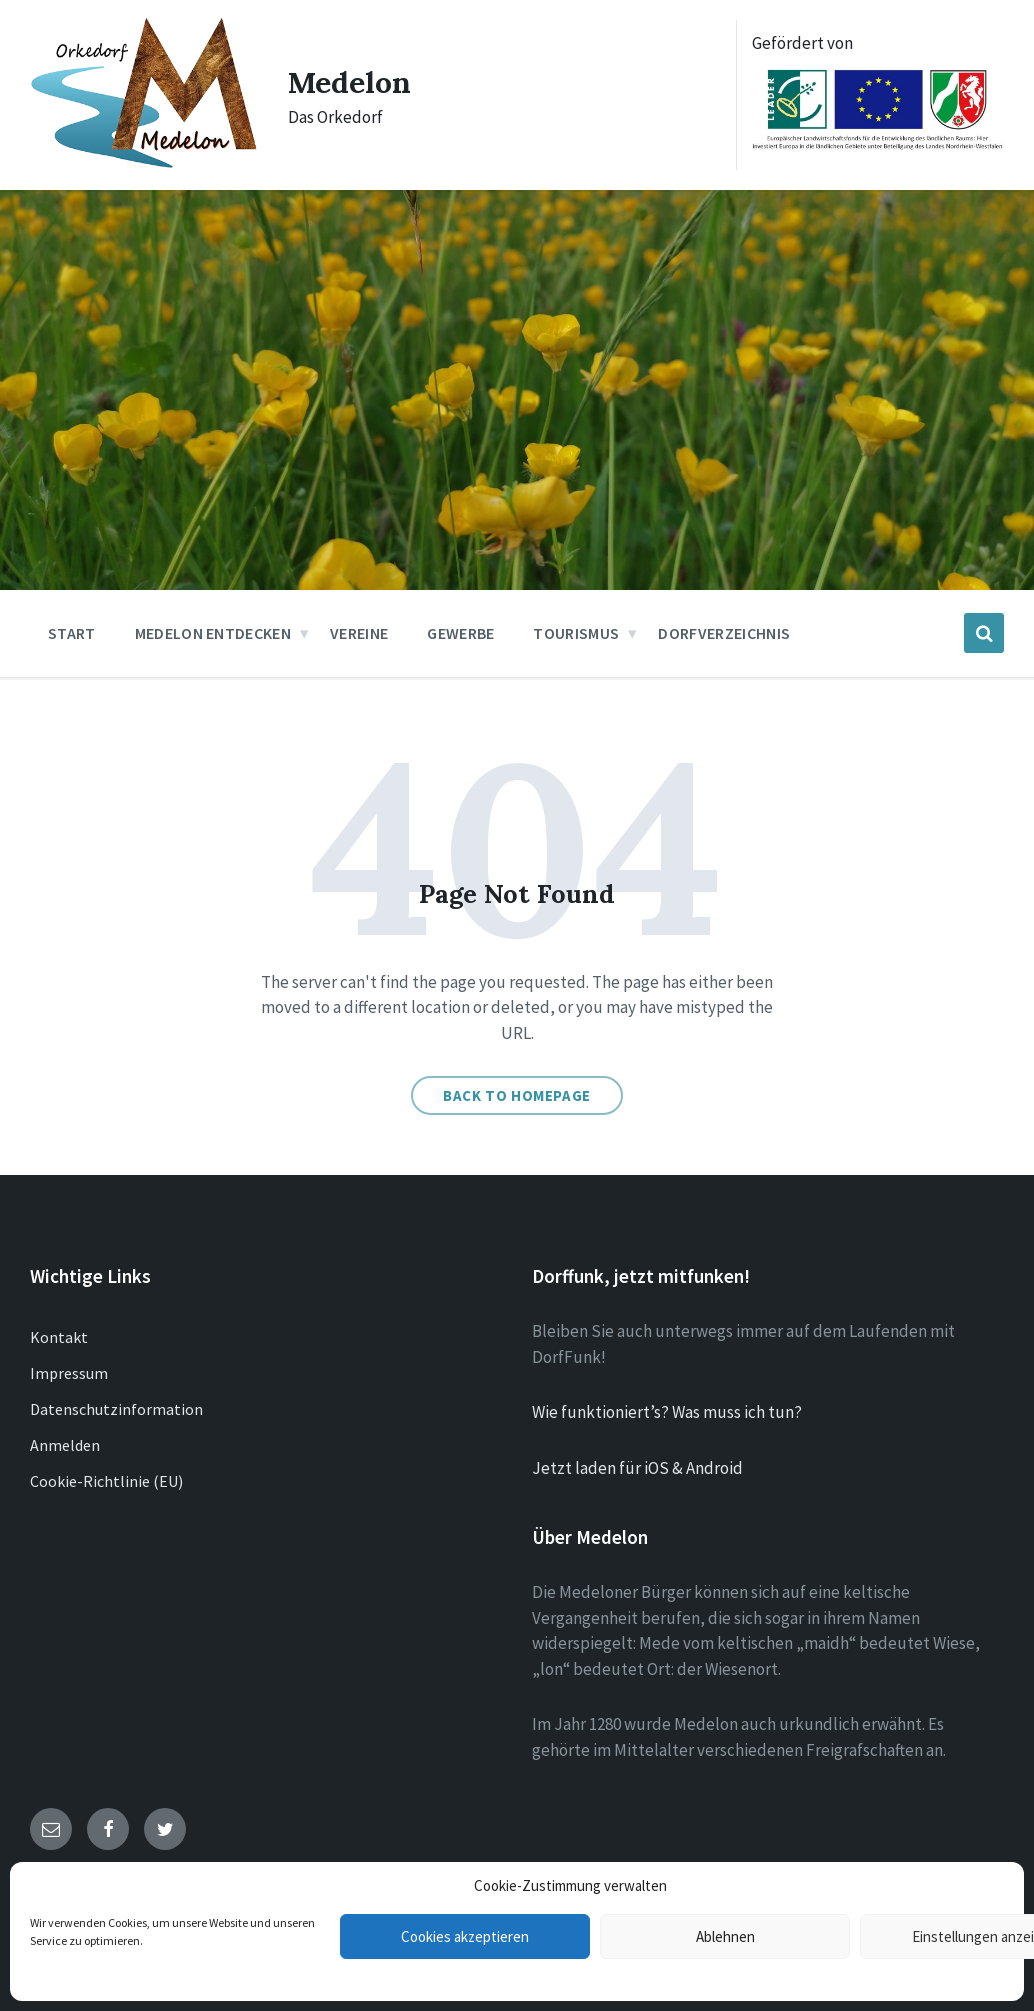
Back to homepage (517, 1095)
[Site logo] (144, 164)
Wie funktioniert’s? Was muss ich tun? (667, 1412)
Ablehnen (725, 1936)
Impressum (69, 1373)
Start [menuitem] (72, 633)
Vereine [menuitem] (359, 633)
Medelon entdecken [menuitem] (213, 633)
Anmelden (65, 1445)
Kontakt (59, 1337)
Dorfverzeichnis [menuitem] (724, 633)
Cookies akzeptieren (465, 1936)
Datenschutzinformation (116, 1409)
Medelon (349, 82)
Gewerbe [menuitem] (460, 633)
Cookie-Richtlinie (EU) (106, 1481)
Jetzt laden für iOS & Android (637, 1468)
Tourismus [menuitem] (576, 633)
